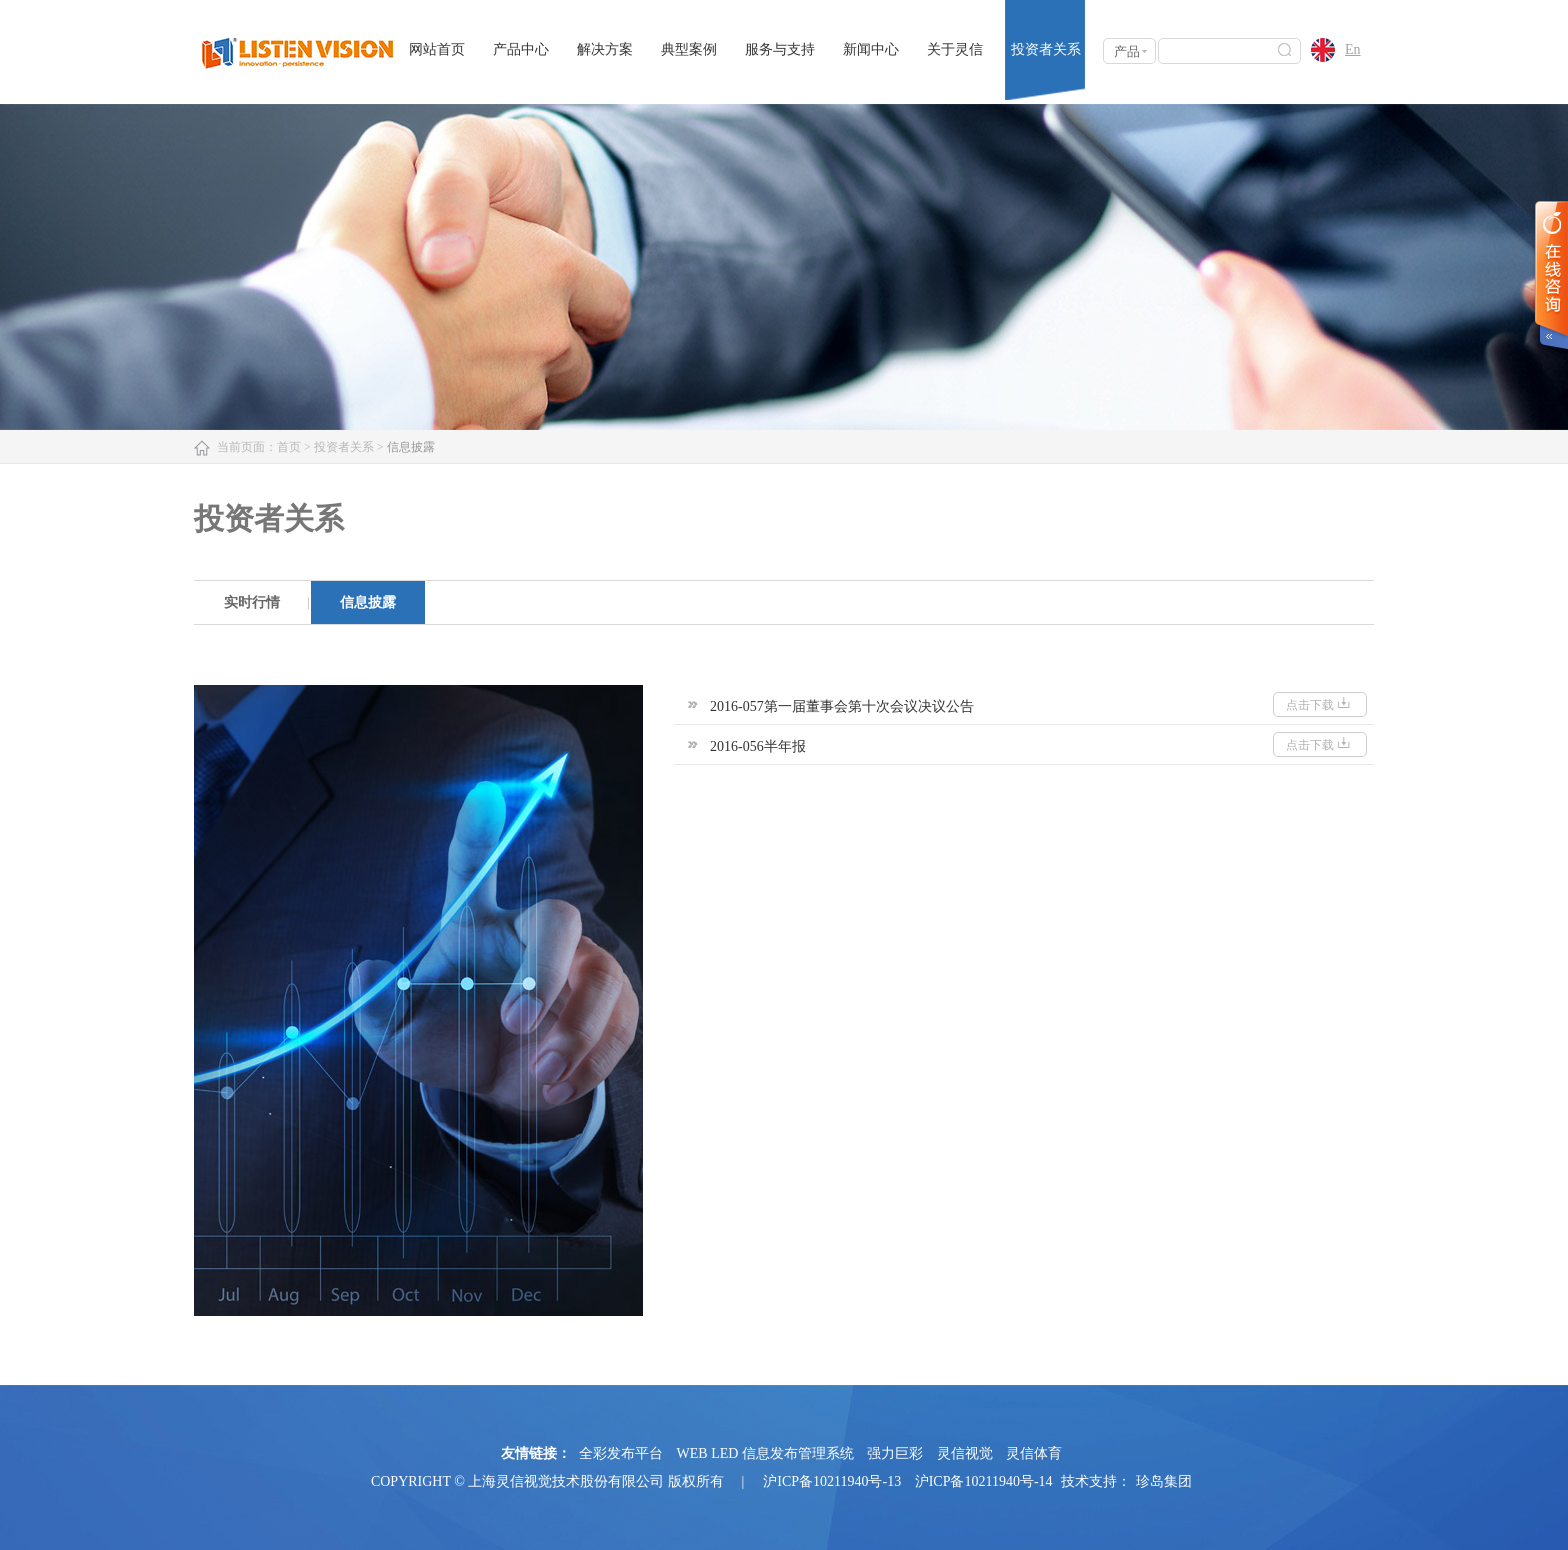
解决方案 (605, 49)
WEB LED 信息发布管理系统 (765, 1453)
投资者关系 (1046, 49)
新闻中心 (871, 49)
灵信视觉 (965, 1453)
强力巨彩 (895, 1453)
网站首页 (437, 49)
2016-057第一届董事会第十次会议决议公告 (842, 706)
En (1353, 49)
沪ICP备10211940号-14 (984, 1481)
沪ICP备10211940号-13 (832, 1481)
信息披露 (368, 602)
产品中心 (521, 49)
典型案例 (689, 49)
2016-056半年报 (758, 746)
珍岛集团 (1164, 1481)
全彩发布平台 (621, 1453)
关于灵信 (955, 49)
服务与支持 (780, 49)
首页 (289, 447)
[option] (252, 602)
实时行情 (252, 602)
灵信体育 (1034, 1453)
